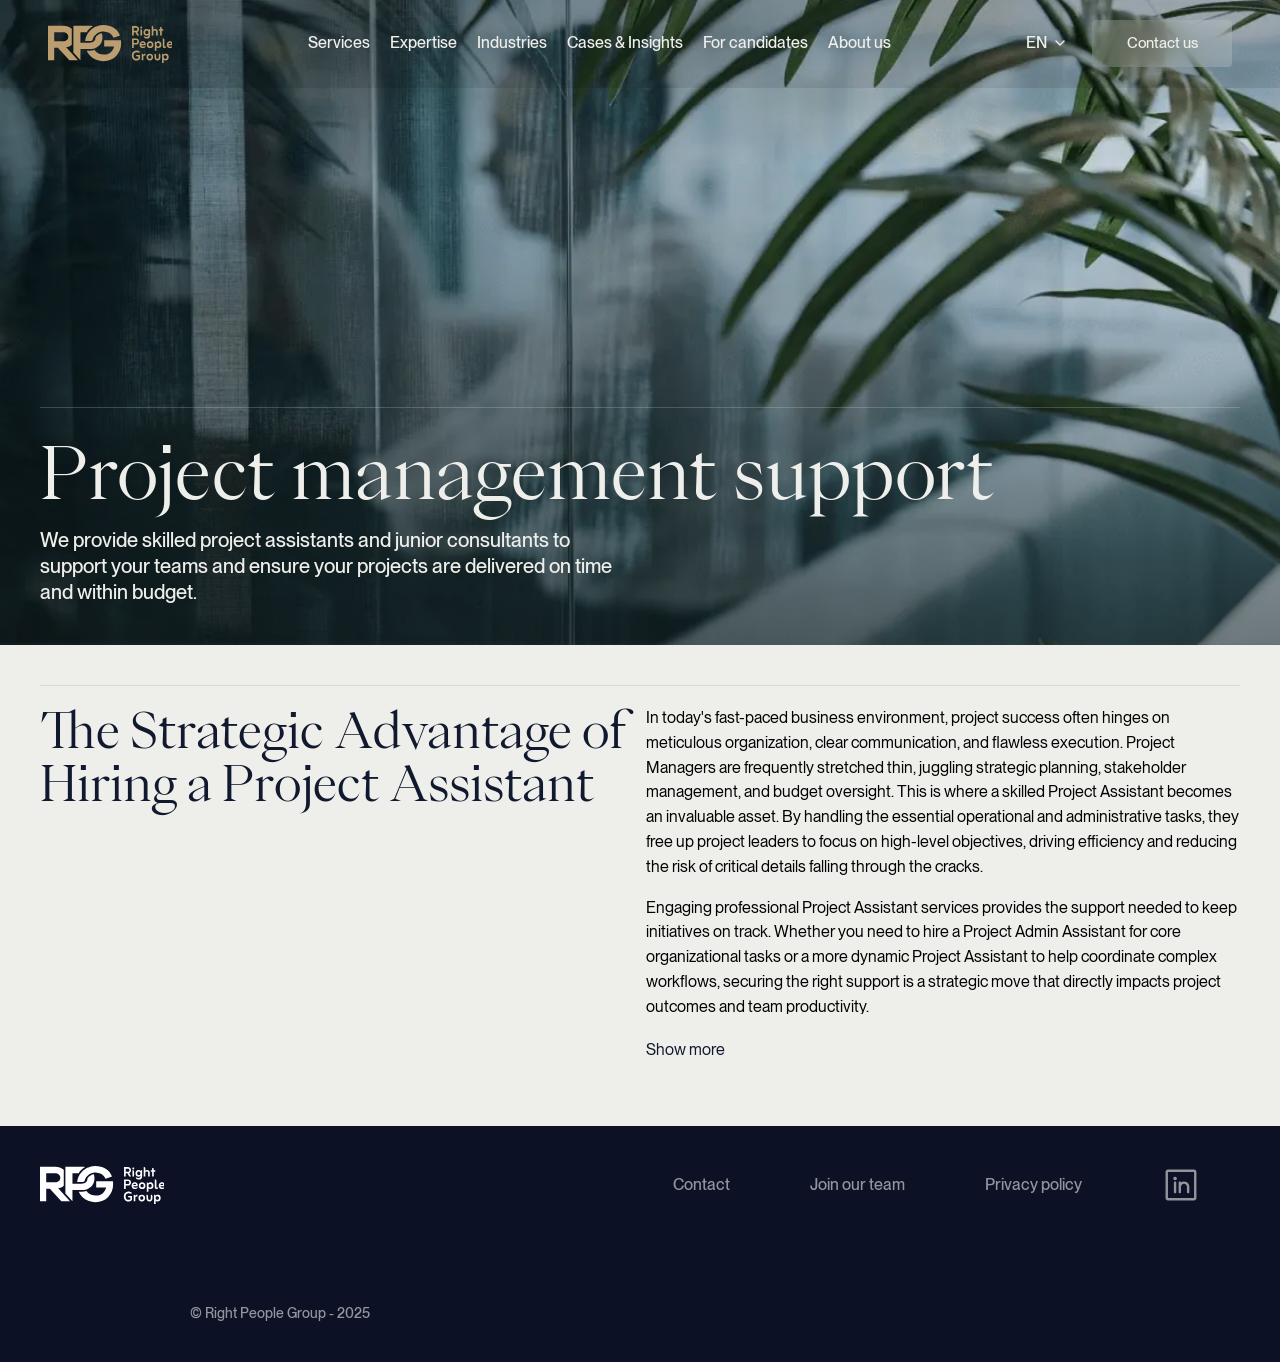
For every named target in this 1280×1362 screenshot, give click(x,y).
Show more (685, 1049)
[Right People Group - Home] (110, 44)
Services (339, 42)
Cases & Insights (625, 42)
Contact (701, 1184)
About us (859, 42)
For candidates (755, 42)
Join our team (857, 1184)
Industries (512, 42)
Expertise (423, 42)
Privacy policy (1033, 1184)
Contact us (1162, 43)
